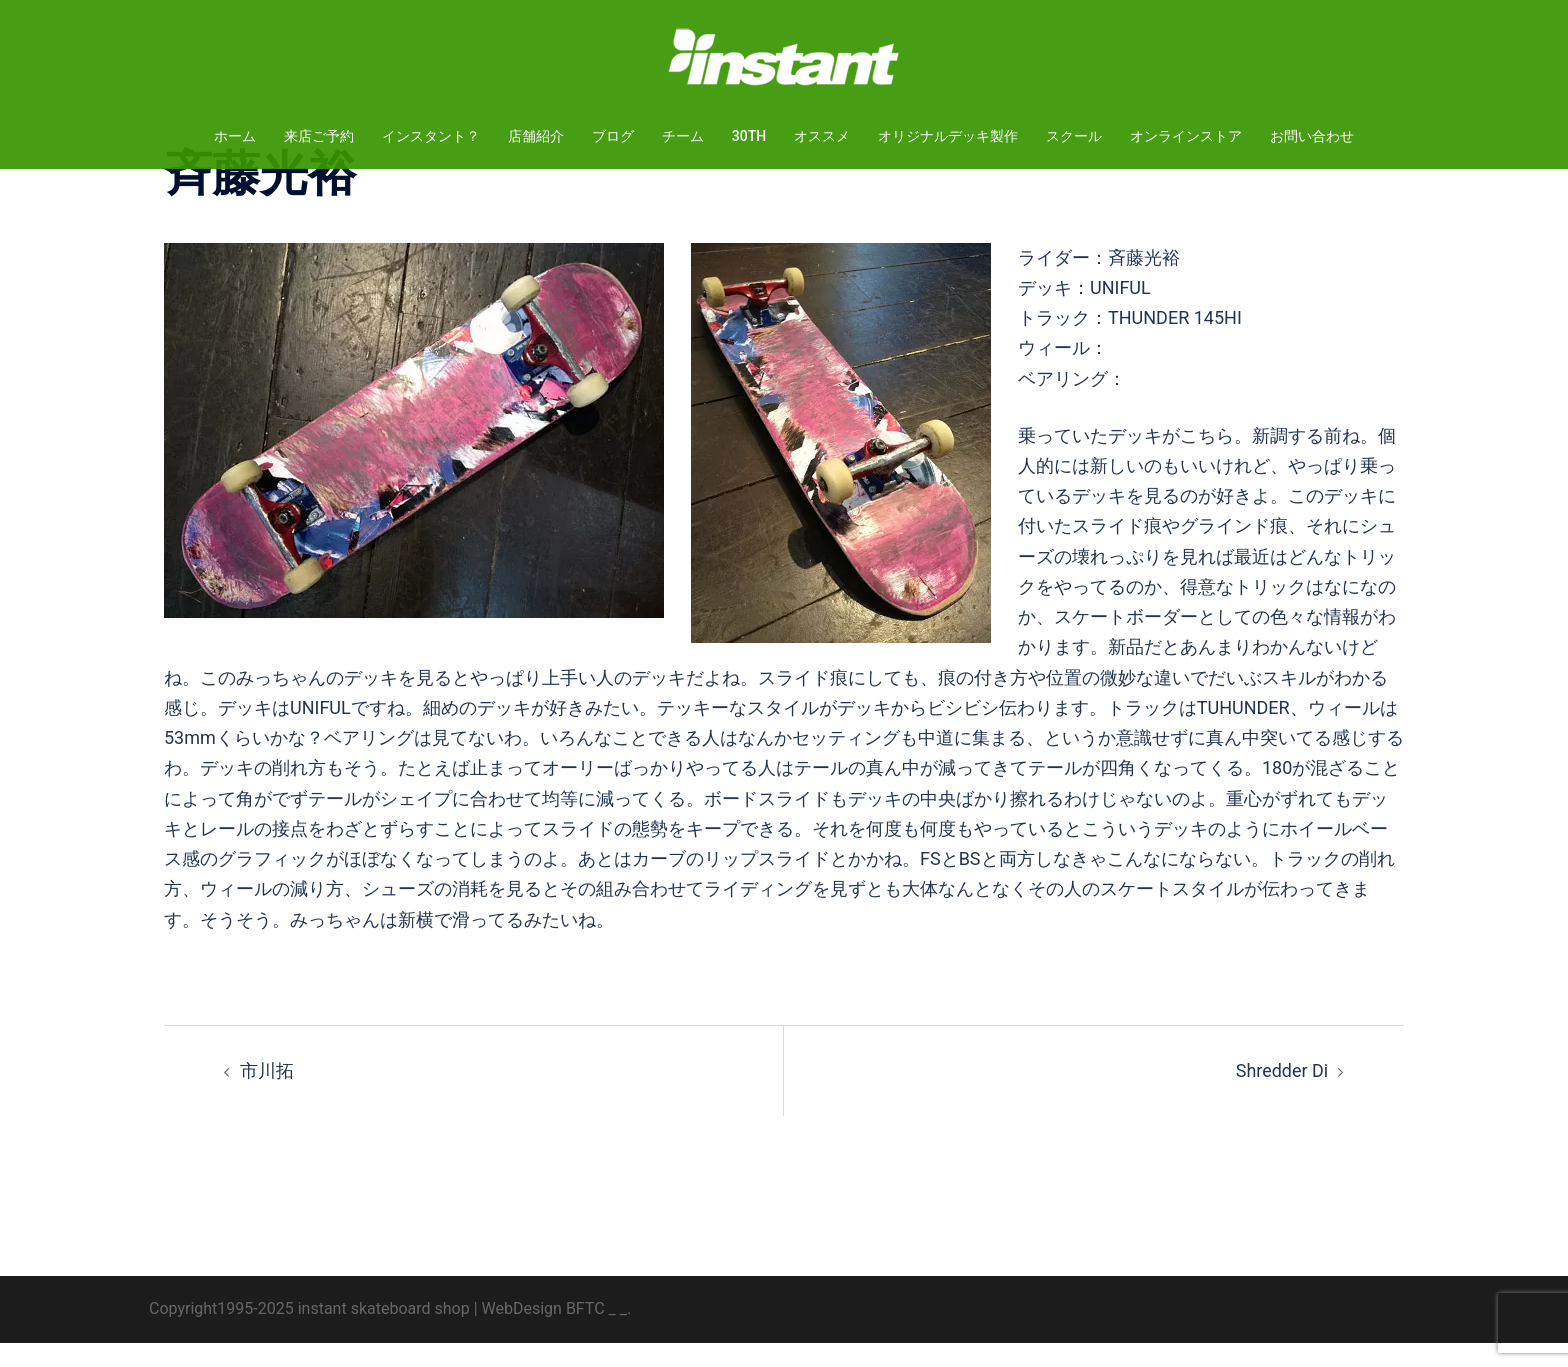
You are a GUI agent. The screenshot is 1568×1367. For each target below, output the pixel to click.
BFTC (585, 1332)
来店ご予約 (319, 136)
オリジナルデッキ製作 (948, 136)
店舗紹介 (536, 136)
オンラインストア (1186, 136)
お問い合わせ (1312, 136)
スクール (1074, 136)
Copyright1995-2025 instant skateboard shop (309, 1332)
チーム (683, 136)
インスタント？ (431, 136)
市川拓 (267, 1094)
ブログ (613, 136)
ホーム (235, 136)
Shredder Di (1281, 1094)
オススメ (822, 136)
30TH (749, 136)
